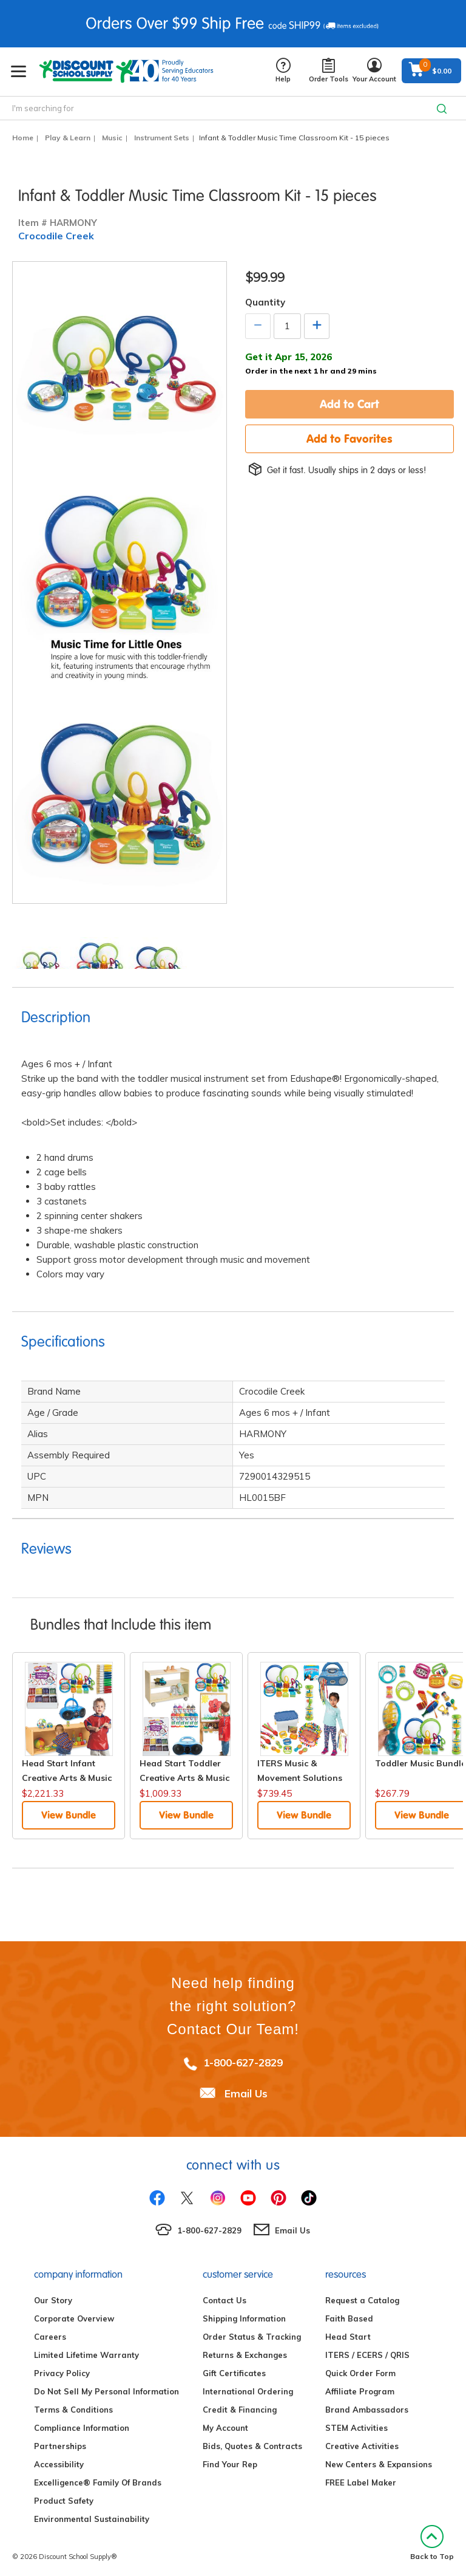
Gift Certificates (234, 2373)
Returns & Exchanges (245, 2355)
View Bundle (68, 1815)
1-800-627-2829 (243, 2062)
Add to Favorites (349, 438)
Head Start (348, 2337)
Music (112, 137)
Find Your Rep (230, 2464)
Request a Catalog (362, 2300)
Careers (50, 2337)
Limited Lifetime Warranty (86, 2355)
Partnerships (60, 2446)
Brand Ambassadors (366, 2409)
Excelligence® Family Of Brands (97, 2482)
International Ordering (248, 2391)
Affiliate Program (359, 2391)
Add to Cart (349, 404)
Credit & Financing (240, 2409)
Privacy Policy (62, 2373)
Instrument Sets (161, 137)
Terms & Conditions (73, 2409)
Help (283, 70)
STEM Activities (356, 2428)
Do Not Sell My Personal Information (106, 2391)
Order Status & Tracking (252, 2337)
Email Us (246, 2093)
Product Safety (63, 2501)
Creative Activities (362, 2446)
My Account (225, 2428)
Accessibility (59, 2464)
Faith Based (349, 2318)
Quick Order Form (360, 2373)
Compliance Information (81, 2428)
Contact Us (224, 2300)
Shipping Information (244, 2318)
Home (22, 137)
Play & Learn (67, 137)
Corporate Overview (74, 2318)
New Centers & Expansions (378, 2464)
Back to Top (432, 2543)
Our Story (53, 2300)
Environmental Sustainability (91, 2519)
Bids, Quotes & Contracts (252, 2446)
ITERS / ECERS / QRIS (367, 2355)
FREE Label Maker (360, 2482)
